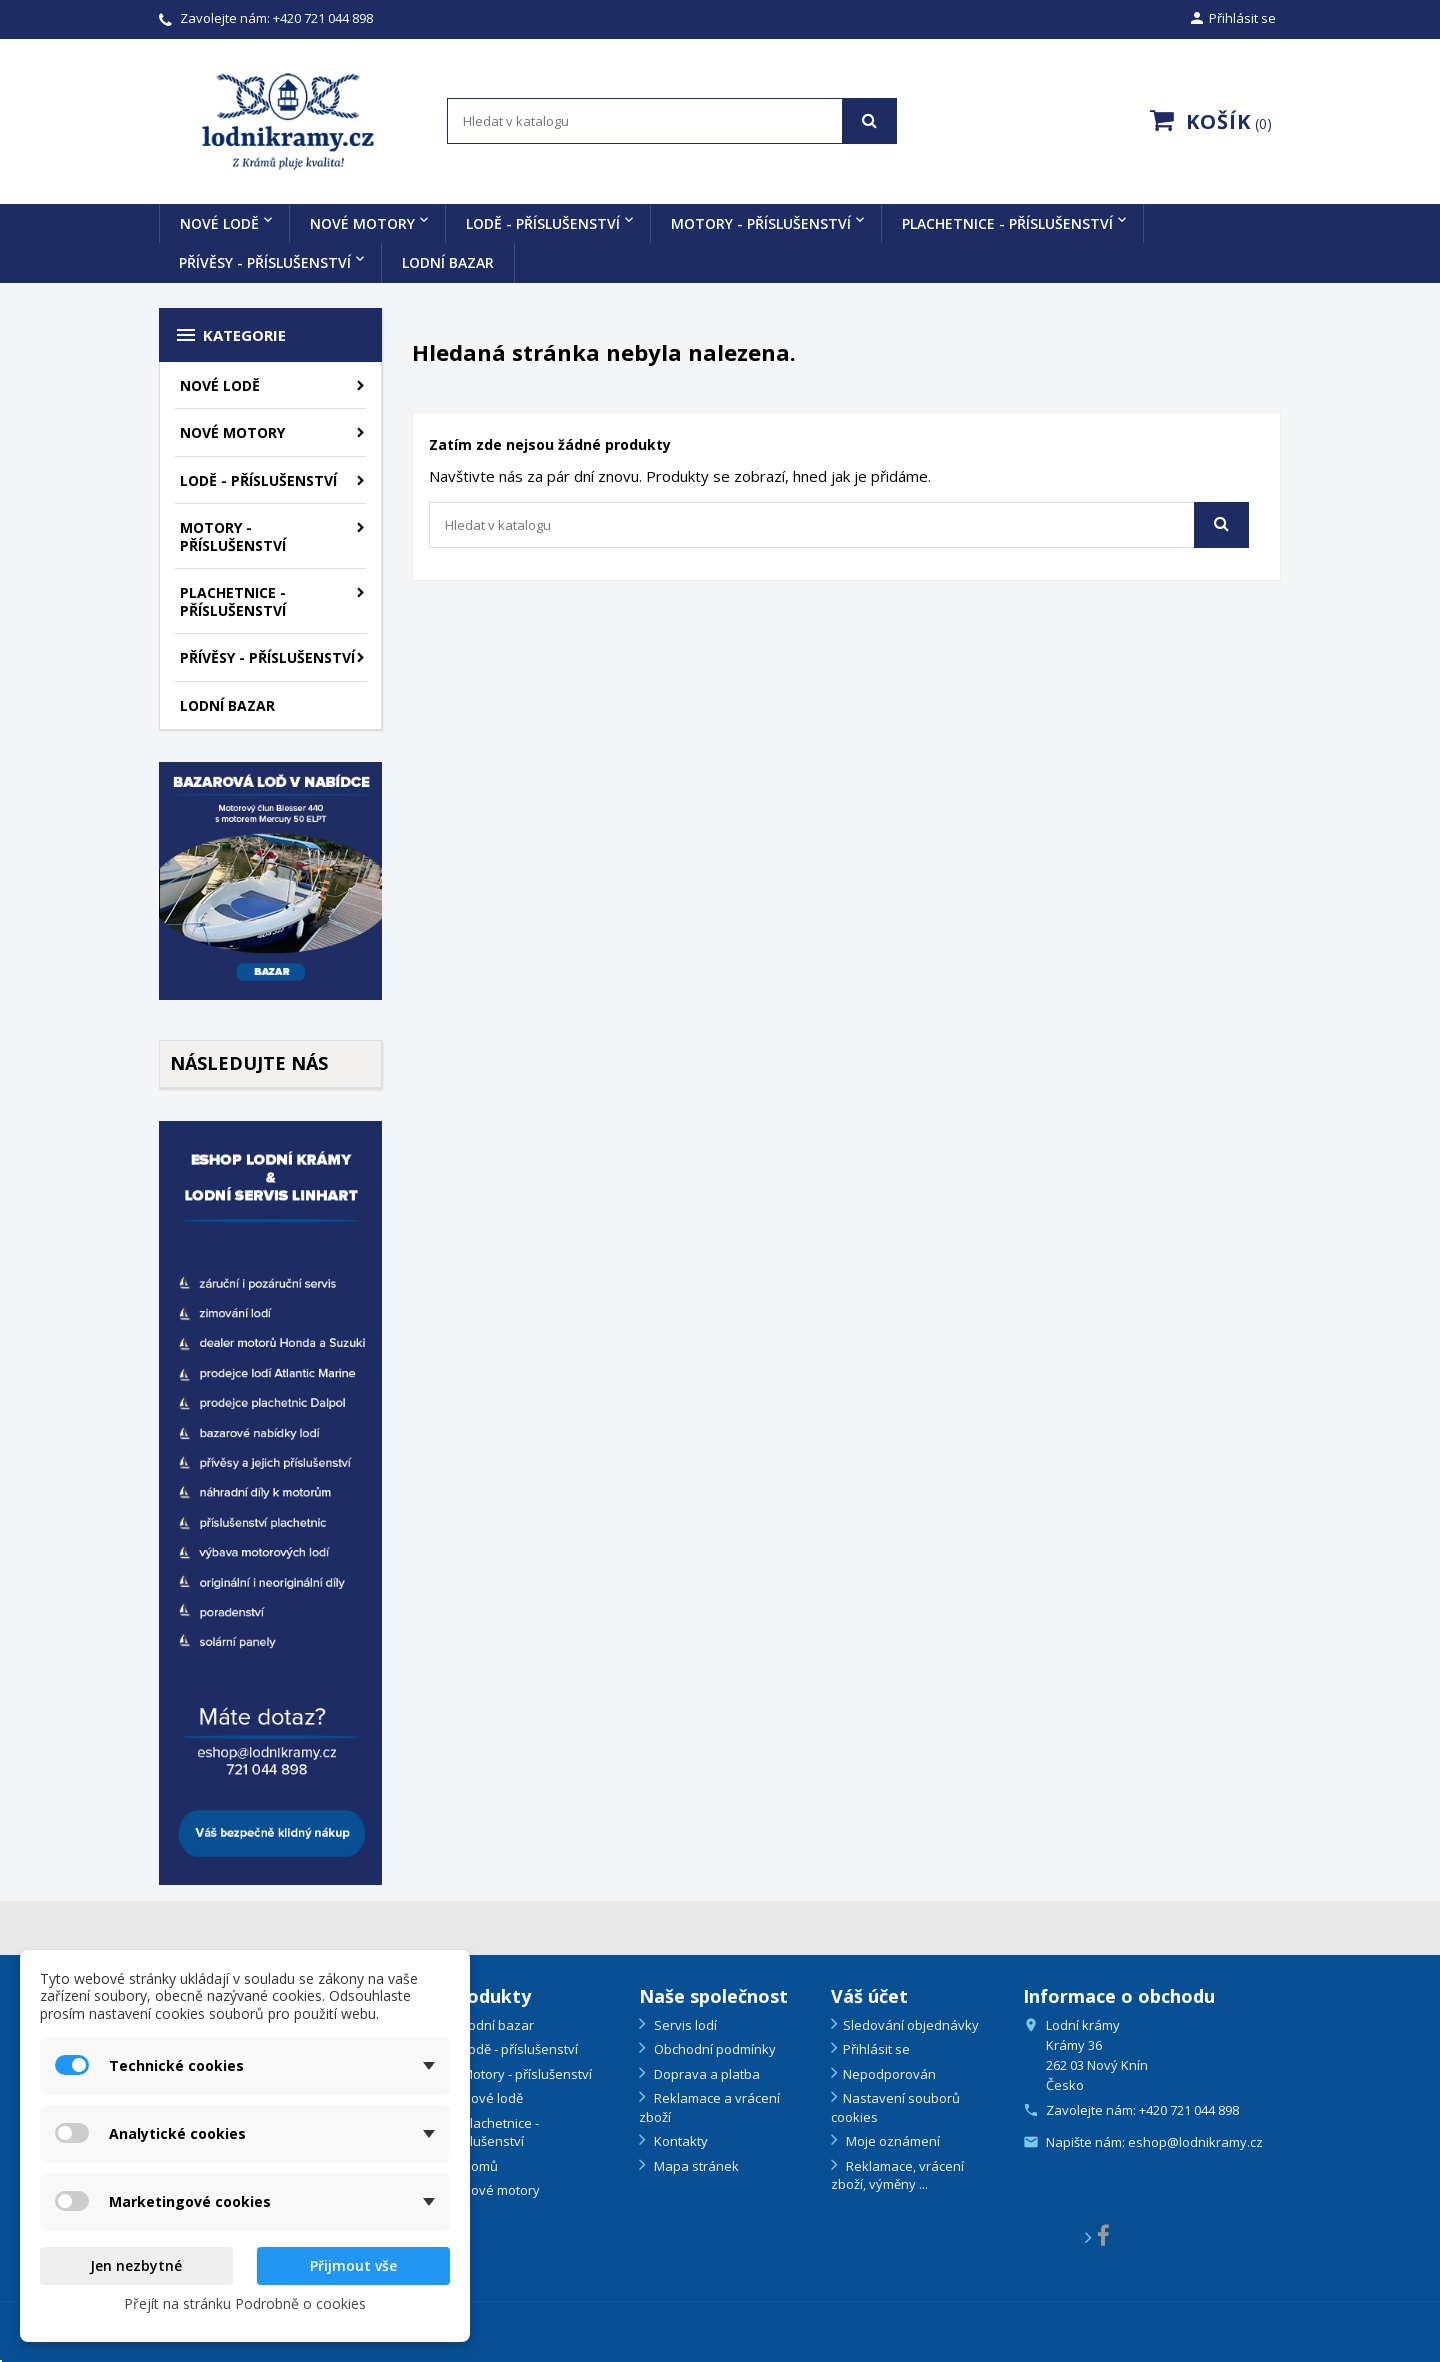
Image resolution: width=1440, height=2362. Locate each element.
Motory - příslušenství (761, 223)
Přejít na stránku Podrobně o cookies (245, 2303)
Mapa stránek (695, 2166)
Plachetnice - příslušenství (1007, 223)
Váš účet (869, 1996)
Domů (478, 2166)
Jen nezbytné (136, 2265)
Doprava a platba (705, 2074)
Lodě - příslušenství (543, 223)
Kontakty (679, 2141)
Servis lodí (684, 2025)
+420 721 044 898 (323, 18)
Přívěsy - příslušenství (265, 262)
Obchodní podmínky (713, 2049)
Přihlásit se (876, 2049)
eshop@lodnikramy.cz (1195, 2142)
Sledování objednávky (911, 2025)
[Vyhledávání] (672, 121)
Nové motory (362, 223)
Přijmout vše (353, 2265)
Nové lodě (219, 223)
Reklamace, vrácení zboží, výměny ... (897, 2175)
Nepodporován (889, 2074)
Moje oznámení (891, 2141)
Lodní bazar (448, 262)
